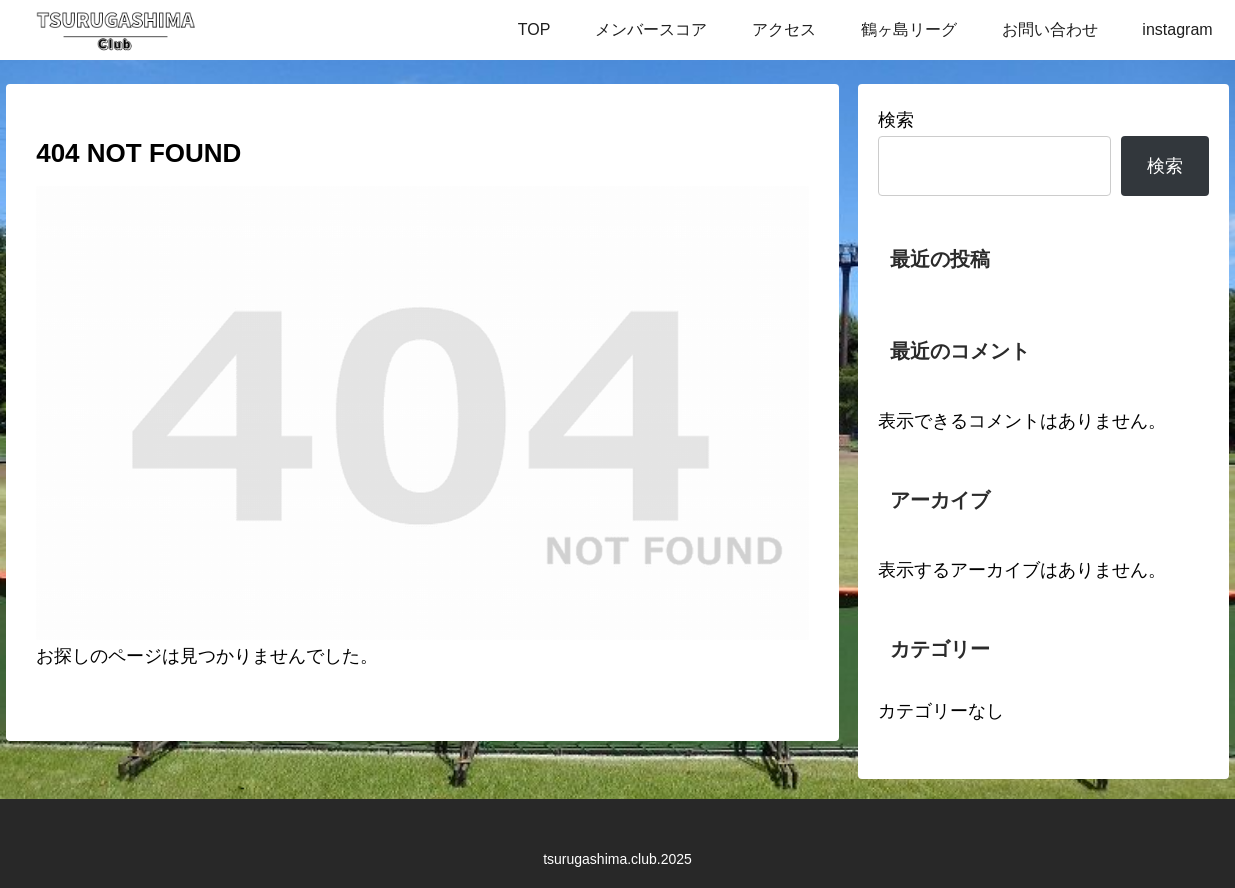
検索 (896, 120)
